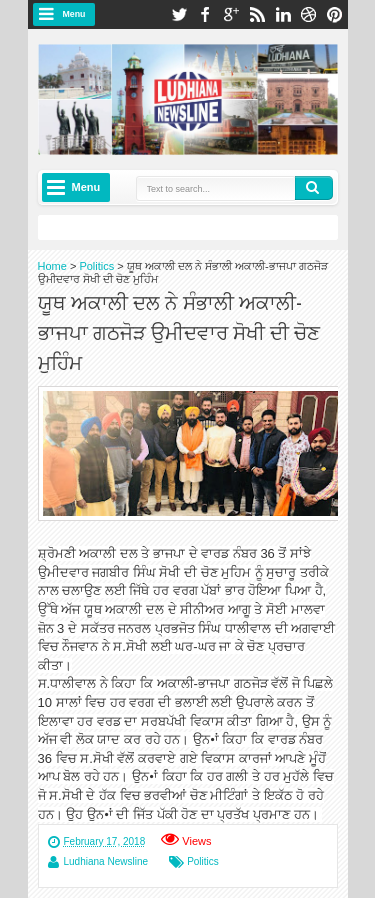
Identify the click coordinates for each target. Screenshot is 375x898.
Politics (203, 861)
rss (257, 14)
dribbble (309, 14)
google (231, 14)
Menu (74, 14)
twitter (179, 14)
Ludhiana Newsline (106, 861)
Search (314, 188)
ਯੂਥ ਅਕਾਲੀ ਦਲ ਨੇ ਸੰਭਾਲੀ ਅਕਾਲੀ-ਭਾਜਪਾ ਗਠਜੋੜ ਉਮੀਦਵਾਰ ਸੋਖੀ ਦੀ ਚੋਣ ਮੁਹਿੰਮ (179, 331)
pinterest (335, 14)
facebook (205, 14)
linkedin (283, 14)
